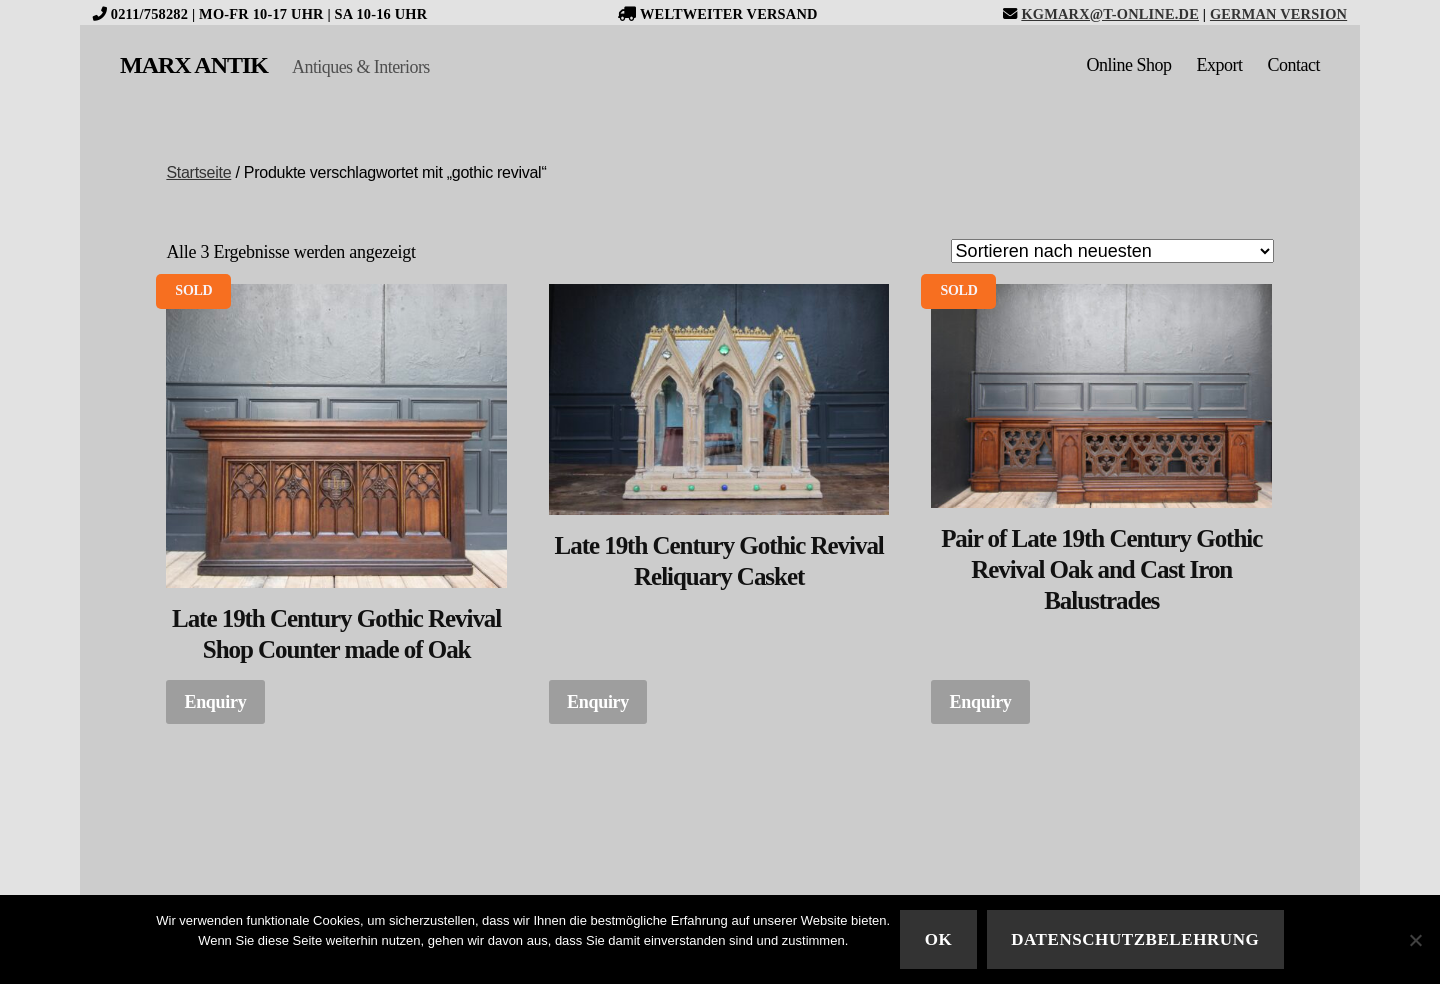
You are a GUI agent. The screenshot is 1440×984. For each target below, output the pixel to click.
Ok (939, 939)
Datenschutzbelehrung (1135, 939)
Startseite (198, 172)
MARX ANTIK (194, 65)
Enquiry (215, 702)
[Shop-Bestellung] (1112, 251)
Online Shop (1128, 65)
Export (1220, 65)
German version (1278, 14)
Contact (1294, 65)
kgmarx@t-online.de (1110, 14)
